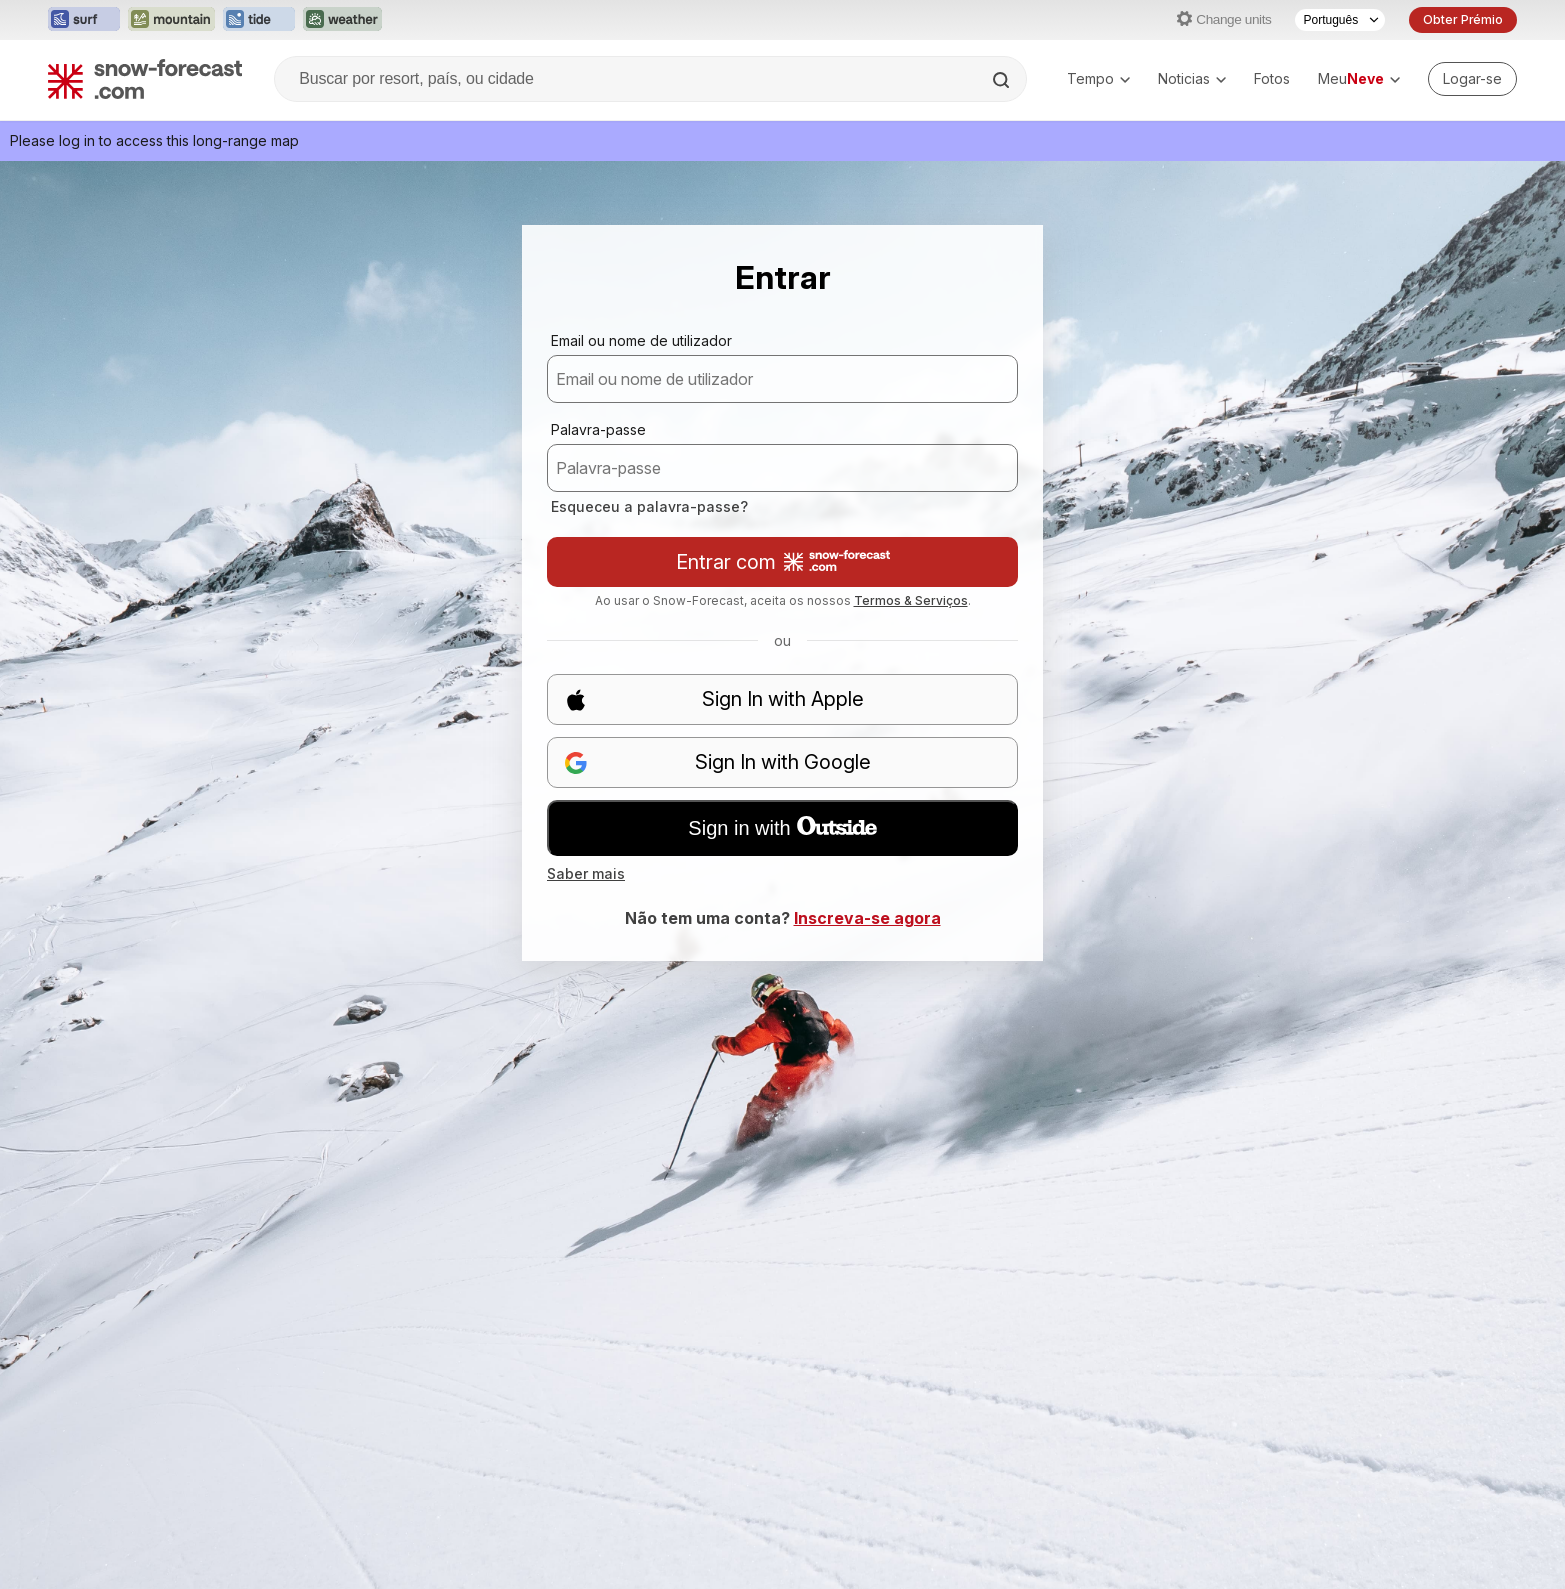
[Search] (1003, 80)
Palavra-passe (598, 429)
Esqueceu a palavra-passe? (649, 506)
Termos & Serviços (911, 600)
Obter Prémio (1463, 19)
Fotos (1272, 78)
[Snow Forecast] (145, 79)
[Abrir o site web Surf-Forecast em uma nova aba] (84, 20)
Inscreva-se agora (867, 918)
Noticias (1192, 78)
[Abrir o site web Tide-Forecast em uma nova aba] (259, 20)
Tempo (1098, 78)
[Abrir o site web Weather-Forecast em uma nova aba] (342, 20)
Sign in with (782, 828)
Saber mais (586, 873)
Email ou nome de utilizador (641, 340)
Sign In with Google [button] (717, 762)
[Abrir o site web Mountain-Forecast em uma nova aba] (171, 20)
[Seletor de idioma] (1340, 20)
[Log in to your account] (1472, 79)
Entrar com (783, 562)
